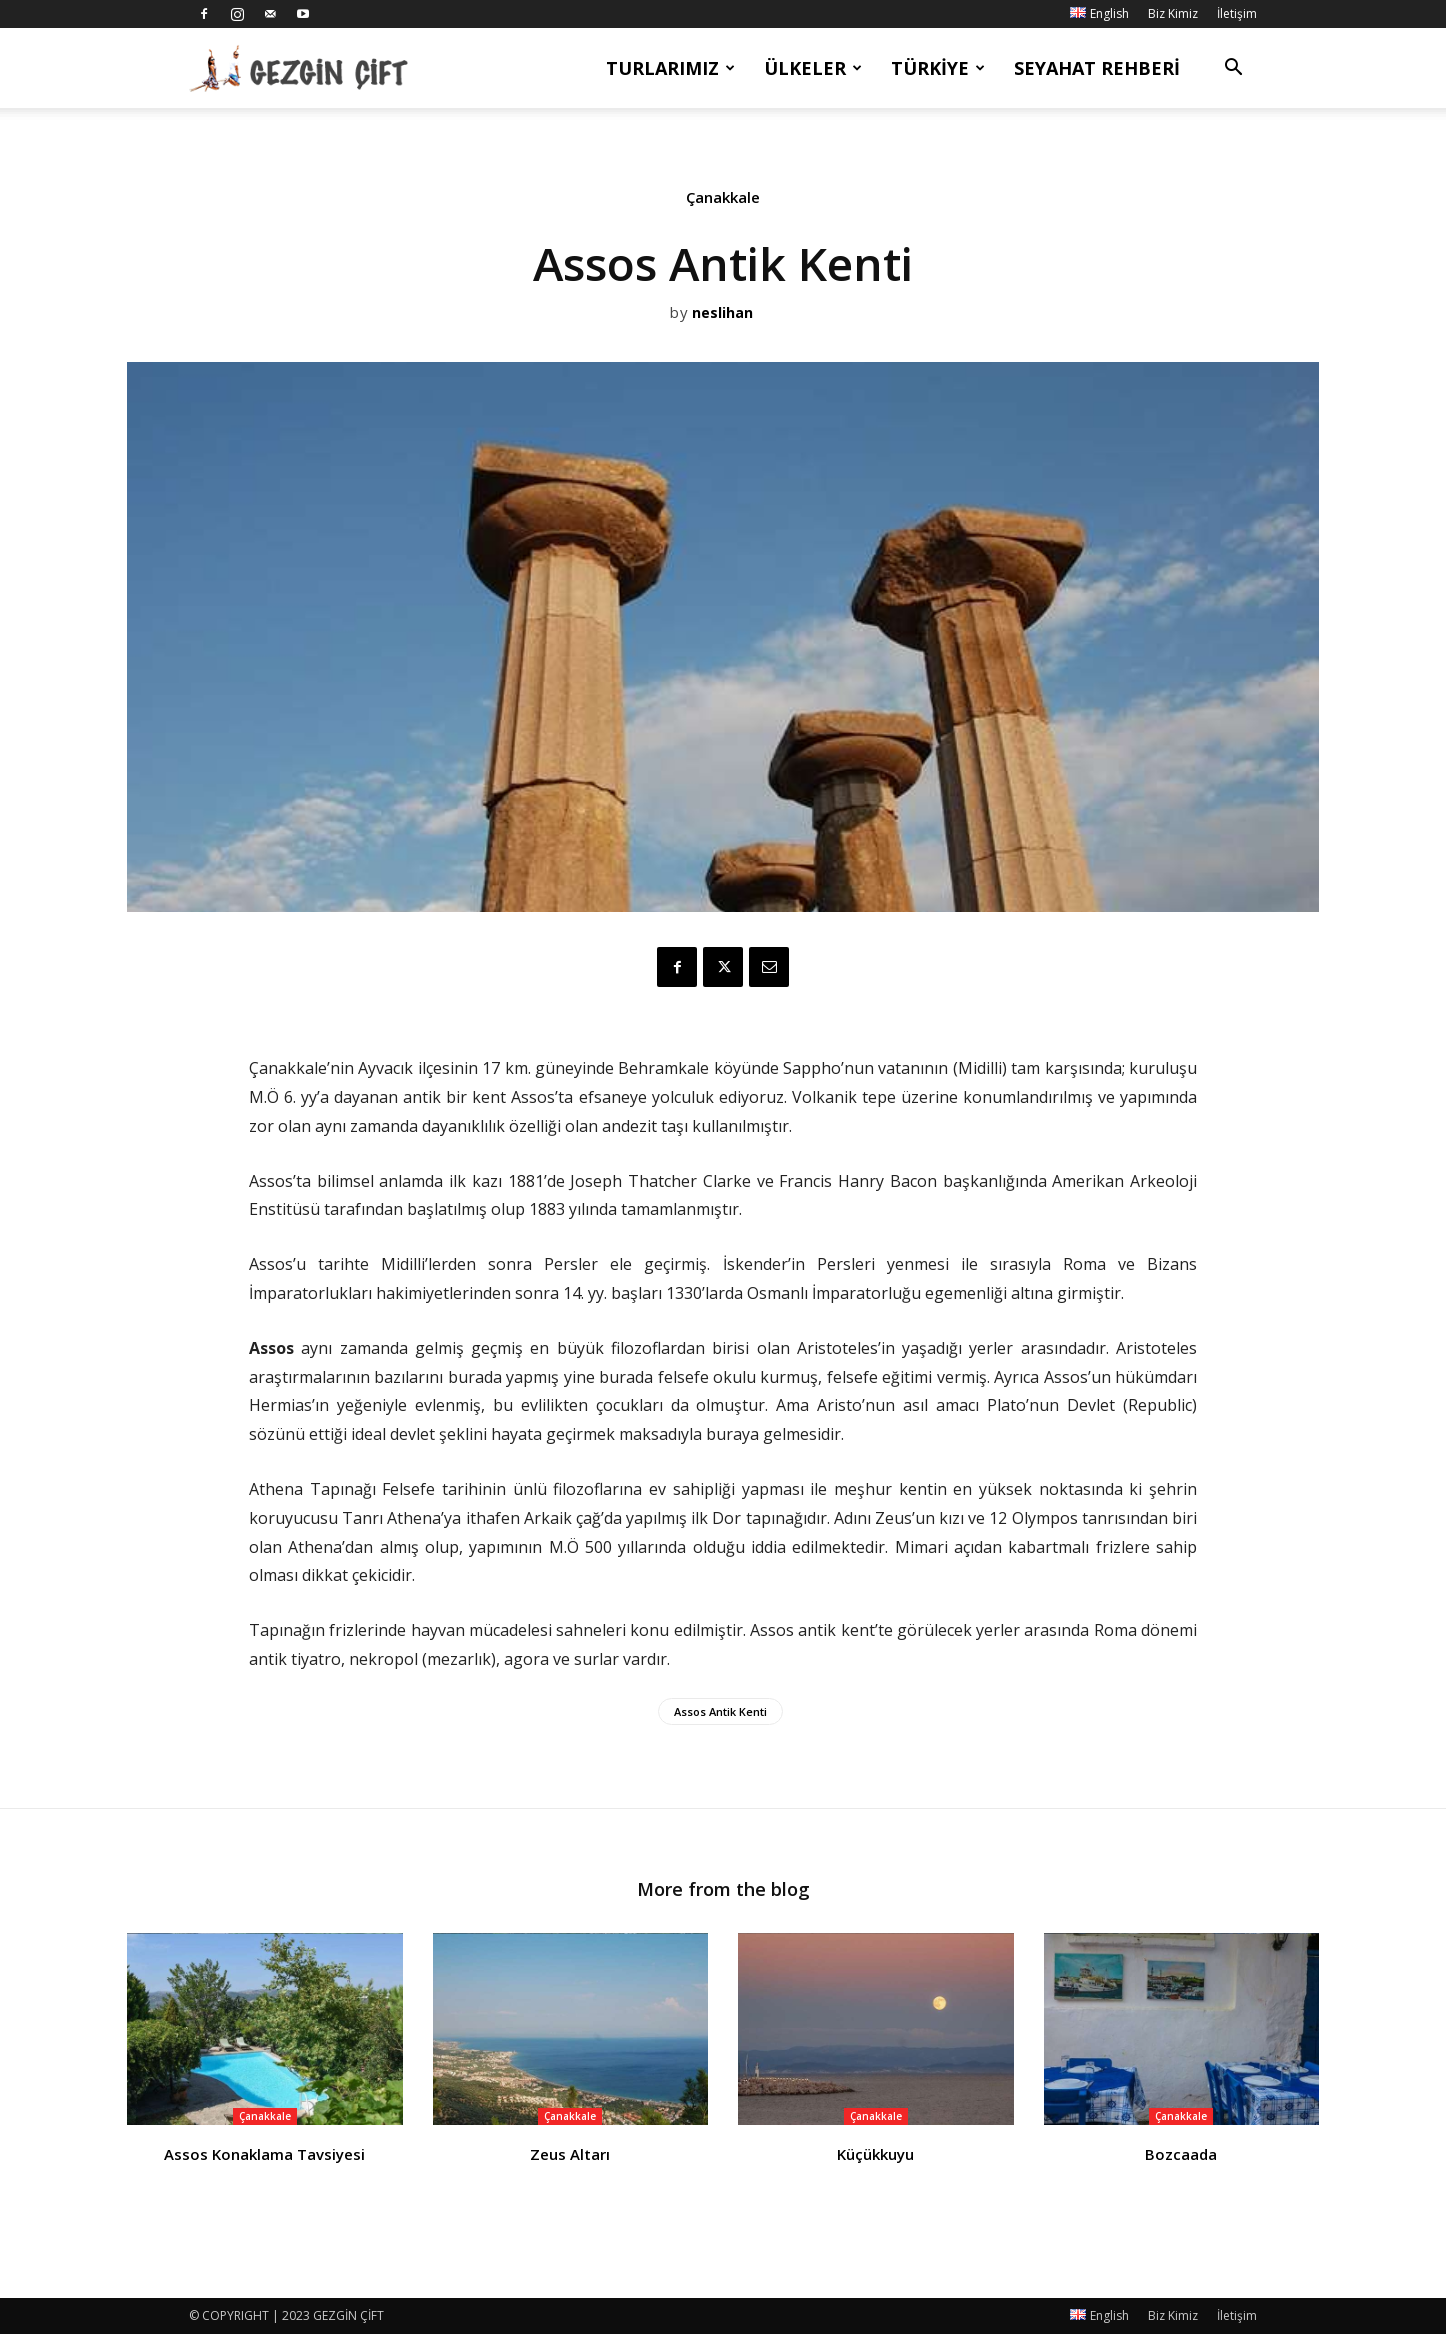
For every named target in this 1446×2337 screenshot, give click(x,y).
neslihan (722, 313)
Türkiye (938, 68)
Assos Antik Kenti (720, 1711)
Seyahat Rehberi (1097, 68)
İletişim (1237, 13)
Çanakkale (723, 202)
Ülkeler (813, 68)
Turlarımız (670, 68)
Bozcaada (1181, 2157)
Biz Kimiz (1173, 13)
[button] (1233, 69)
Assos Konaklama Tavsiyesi (264, 2157)
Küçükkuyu (875, 2157)
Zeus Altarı (570, 2157)
